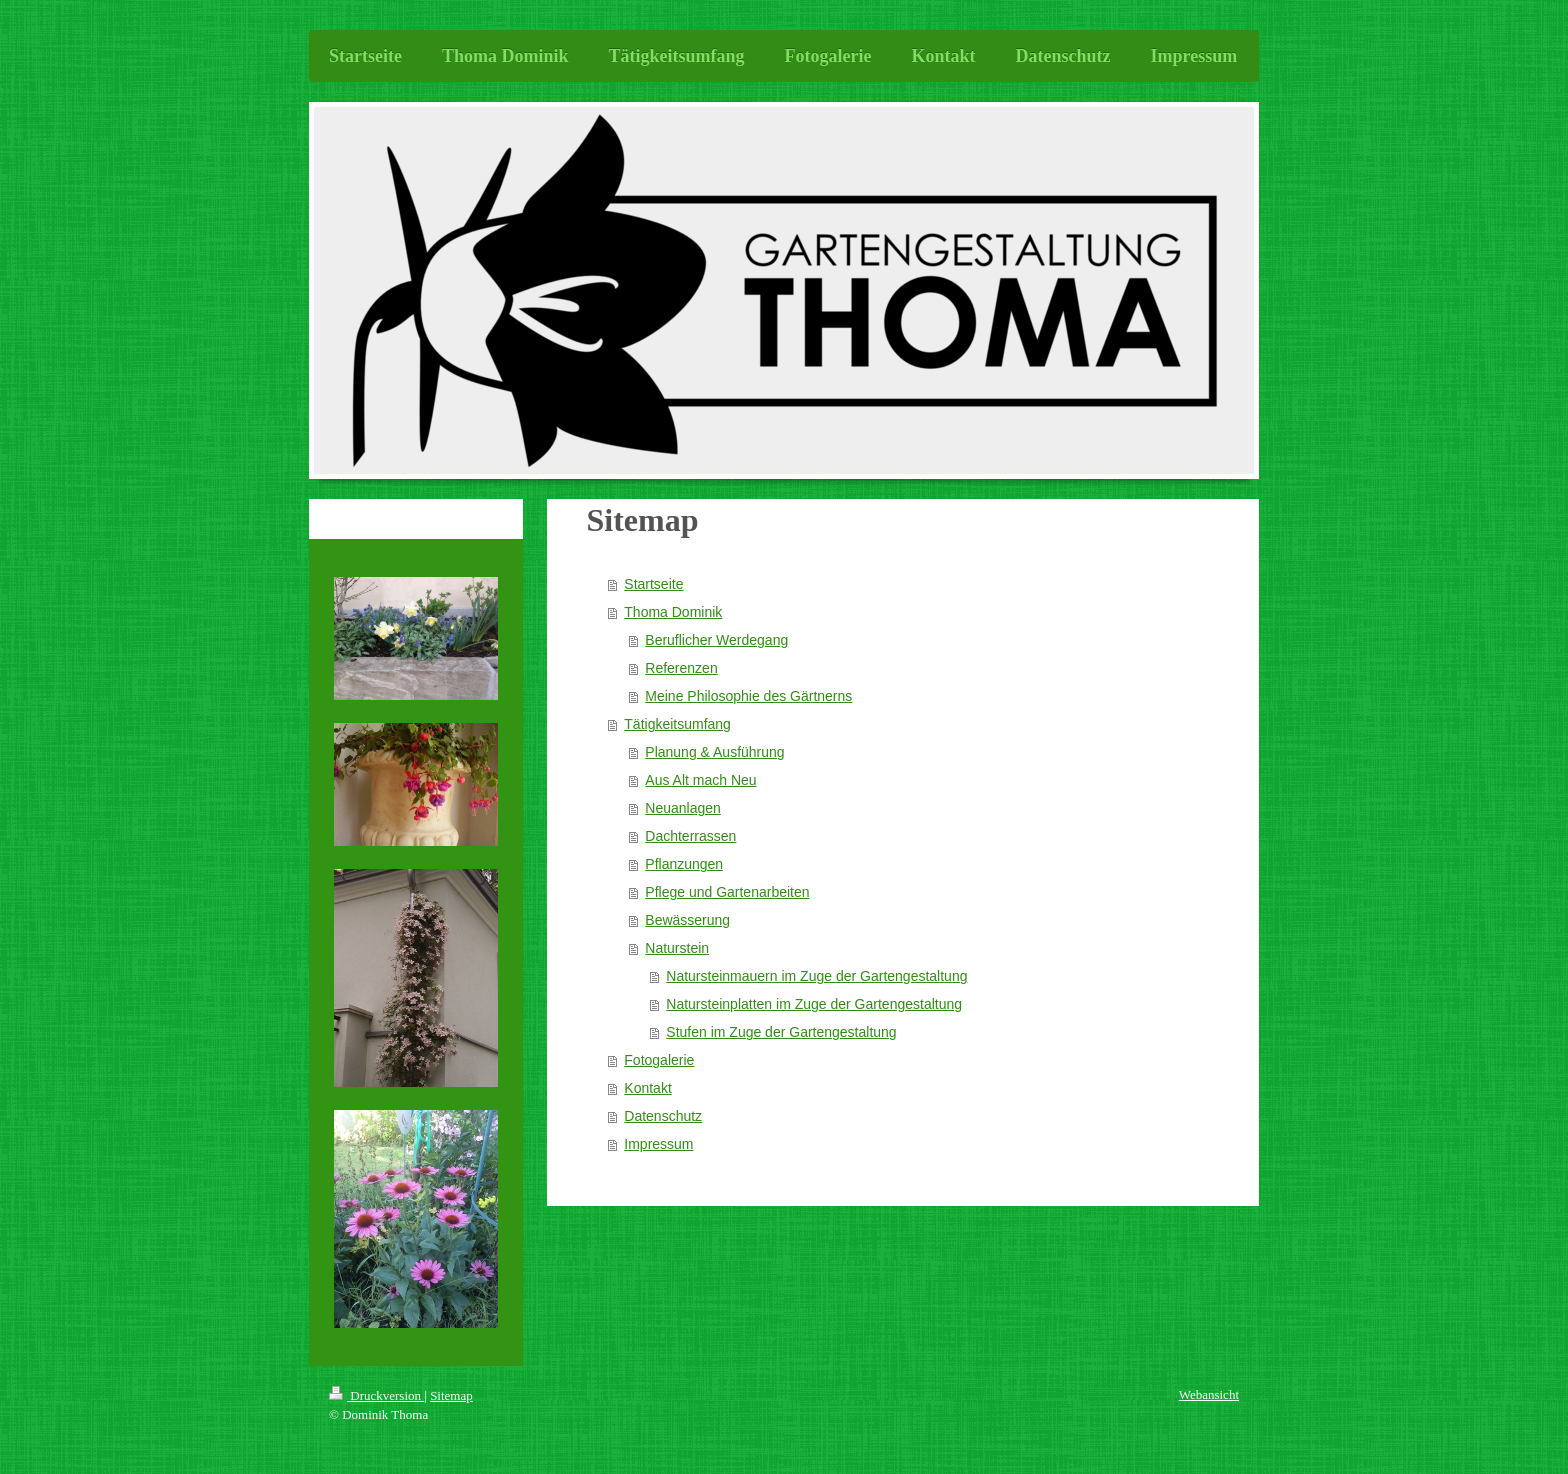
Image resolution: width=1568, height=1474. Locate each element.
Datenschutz (663, 1116)
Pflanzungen (684, 864)
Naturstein (677, 948)
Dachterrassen (690, 836)
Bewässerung (687, 920)
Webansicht (1209, 1394)
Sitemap (451, 1395)
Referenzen (681, 668)
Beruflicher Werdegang (716, 640)
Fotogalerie (659, 1060)
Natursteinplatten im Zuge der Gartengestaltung (814, 1004)
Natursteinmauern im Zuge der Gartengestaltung (816, 976)
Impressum (658, 1144)
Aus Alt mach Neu (700, 780)
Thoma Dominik (673, 612)
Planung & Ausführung (714, 752)
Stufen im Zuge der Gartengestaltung (781, 1032)
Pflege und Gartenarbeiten (727, 892)
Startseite (653, 584)
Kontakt (647, 1088)
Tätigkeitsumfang (677, 724)
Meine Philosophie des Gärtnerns (748, 696)
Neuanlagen (683, 808)
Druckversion (376, 1395)
